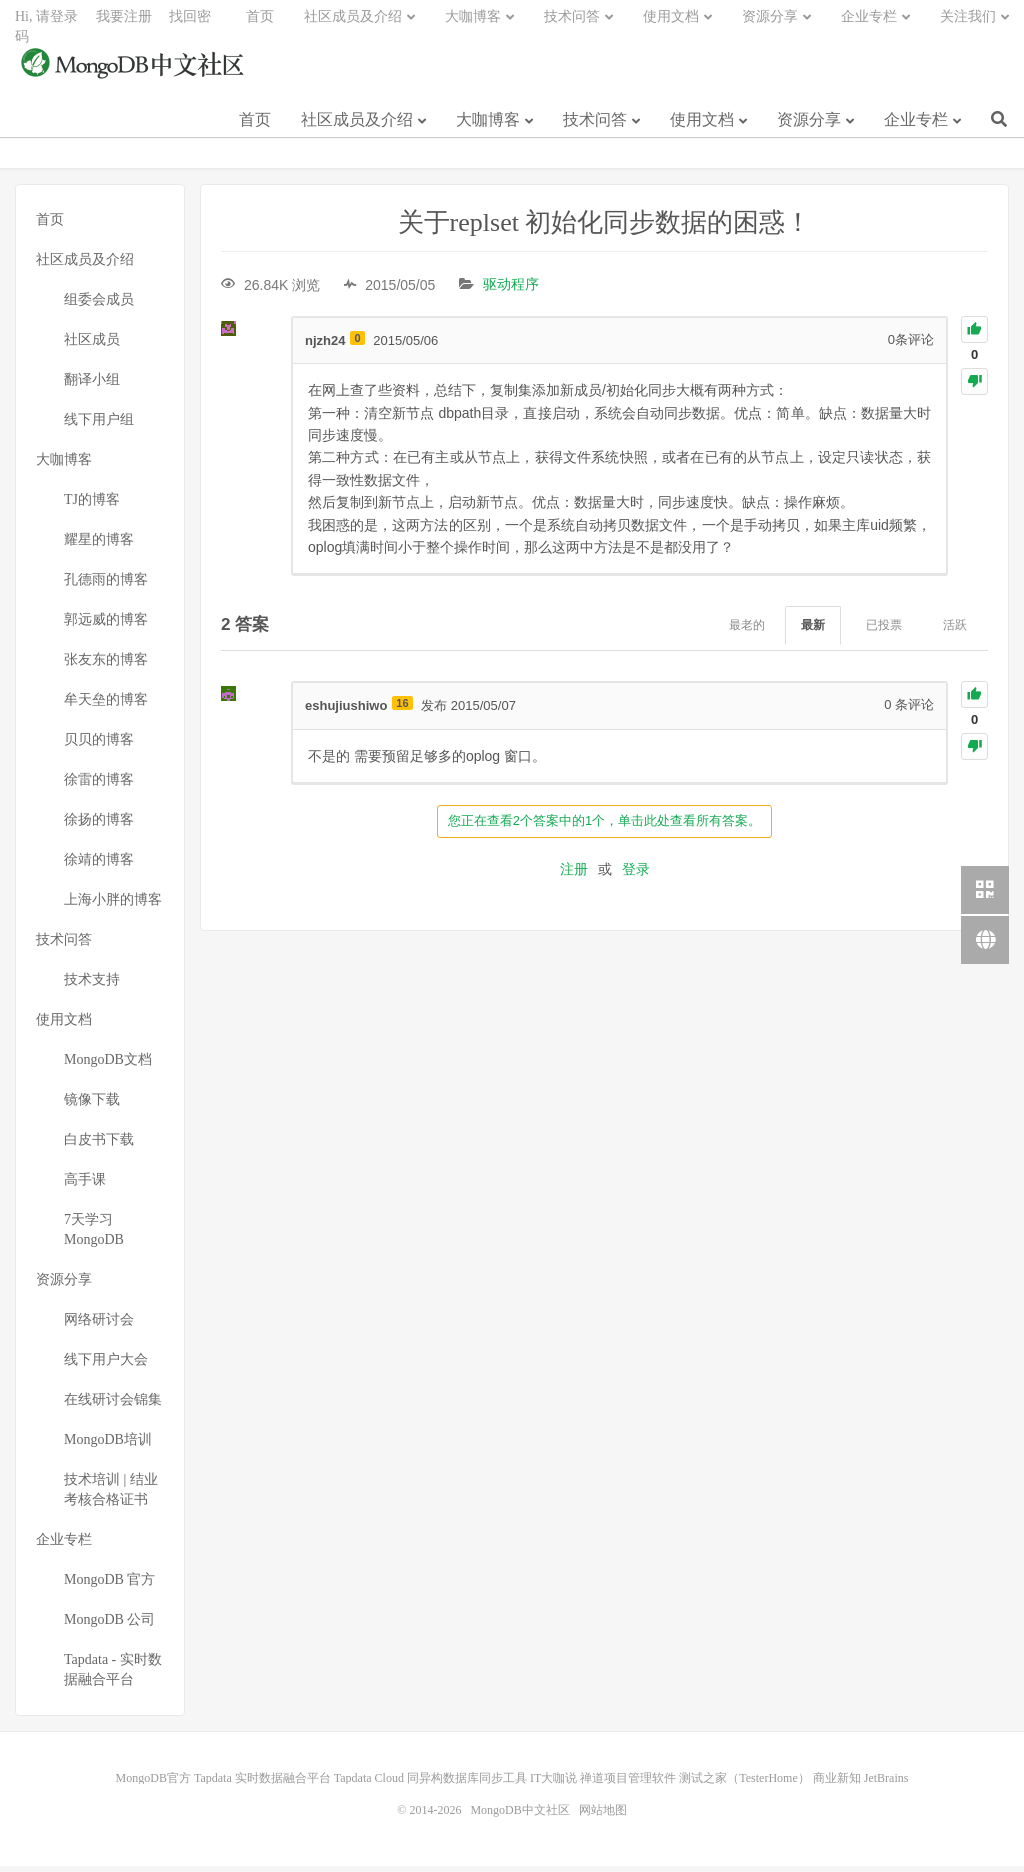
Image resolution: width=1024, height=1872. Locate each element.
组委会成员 (99, 305)
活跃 (955, 631)
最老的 (747, 631)
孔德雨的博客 (106, 585)
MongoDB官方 (153, 1784)
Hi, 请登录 (46, 25)
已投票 (884, 631)
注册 (574, 874)
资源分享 (809, 128)
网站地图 (603, 1816)
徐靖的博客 (99, 865)
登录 (636, 874)
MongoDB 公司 (109, 1625)
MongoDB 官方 (109, 1585)
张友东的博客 (106, 665)
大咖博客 (488, 128)
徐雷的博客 (99, 785)
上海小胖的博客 (113, 905)
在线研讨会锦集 (113, 1405)
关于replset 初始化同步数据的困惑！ (605, 228)
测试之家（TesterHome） (744, 1784)
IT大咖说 (553, 1784)
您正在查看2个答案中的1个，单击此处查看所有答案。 (604, 825)
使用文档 (702, 128)
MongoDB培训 (108, 1445)
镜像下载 (92, 1105)
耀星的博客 (99, 545)
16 (402, 709)
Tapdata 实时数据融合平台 (262, 1784)
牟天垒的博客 (106, 705)
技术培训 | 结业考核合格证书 (111, 1495)
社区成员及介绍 (357, 128)
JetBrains (886, 1784)
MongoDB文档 (108, 1065)
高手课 (85, 1185)
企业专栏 (916, 128)
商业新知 (837, 1784)
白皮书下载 (99, 1145)
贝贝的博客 (99, 745)
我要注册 (124, 25)
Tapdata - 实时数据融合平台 (113, 1675)
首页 (255, 128)
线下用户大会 (106, 1365)
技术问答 (595, 128)
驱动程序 (511, 290)
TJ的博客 (92, 505)
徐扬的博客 (99, 825)
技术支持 (92, 985)
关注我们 (968, 25)
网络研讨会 (99, 1325)
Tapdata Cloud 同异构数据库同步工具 (430, 1784)
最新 (813, 631)
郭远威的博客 (106, 625)
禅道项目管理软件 (628, 1784)
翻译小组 (92, 385)
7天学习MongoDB (94, 1235)
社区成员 (92, 345)
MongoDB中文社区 (135, 74)
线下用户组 (99, 425)
